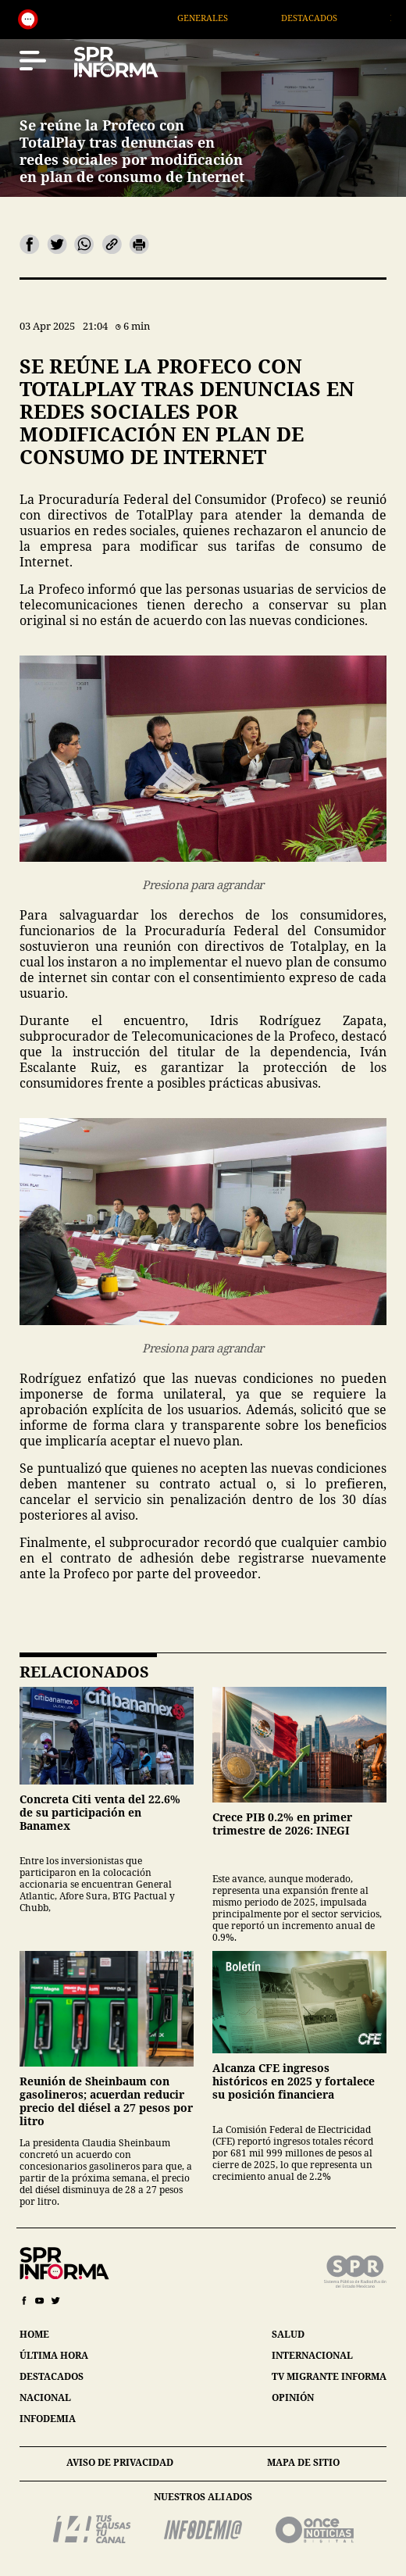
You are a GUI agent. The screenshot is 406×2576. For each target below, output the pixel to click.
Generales (226, 17)
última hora (54, 2355)
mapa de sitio (303, 2462)
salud (288, 2334)
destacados (52, 2376)
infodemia (48, 2418)
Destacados (332, 17)
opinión (293, 2397)
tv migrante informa (329, 2376)
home (34, 2334)
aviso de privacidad (119, 2462)
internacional (312, 2355)
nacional (45, 2397)
